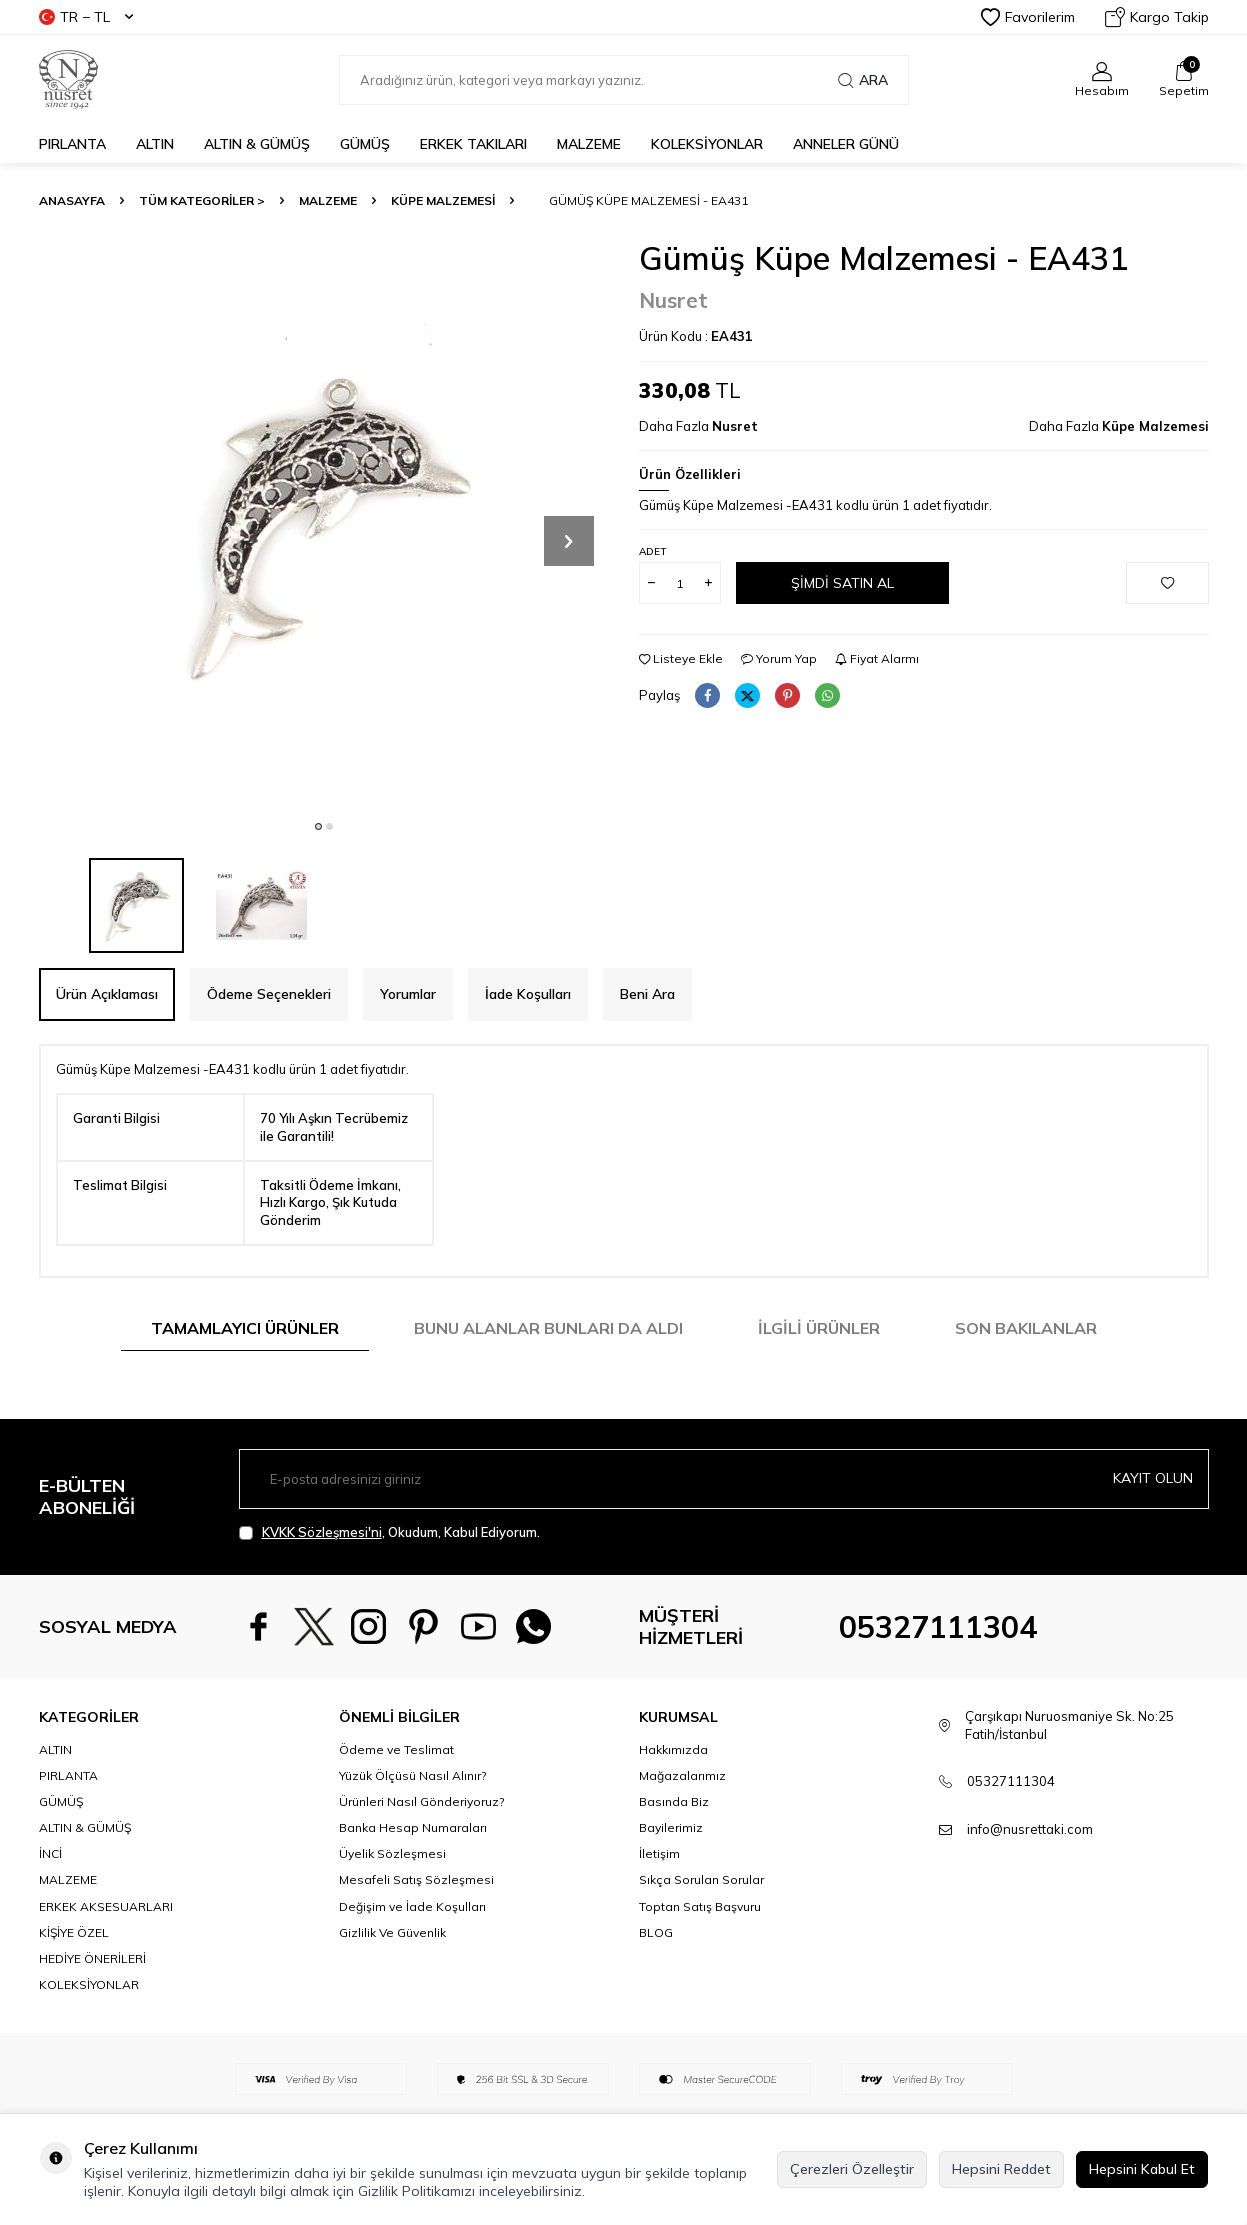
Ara (863, 80)
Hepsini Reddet (1001, 2169)
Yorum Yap (779, 658)
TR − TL (86, 17)
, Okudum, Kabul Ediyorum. (389, 1532)
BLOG (656, 1932)
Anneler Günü (846, 144)
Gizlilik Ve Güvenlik (392, 1932)
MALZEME (589, 144)
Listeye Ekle (681, 658)
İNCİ (50, 1853)
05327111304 (938, 1627)
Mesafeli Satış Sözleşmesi (416, 1879)
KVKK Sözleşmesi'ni (322, 1532)
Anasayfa (72, 200)
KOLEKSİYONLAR (707, 144)
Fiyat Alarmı (877, 658)
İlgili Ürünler (819, 1328)
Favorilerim (1028, 17)
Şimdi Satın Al (842, 583)
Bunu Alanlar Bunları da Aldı (548, 1328)
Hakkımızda (673, 1749)
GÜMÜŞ (365, 144)
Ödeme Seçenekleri (269, 994)
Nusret (673, 300)
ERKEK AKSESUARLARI (106, 1906)
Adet (652, 551)
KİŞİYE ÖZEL (74, 1932)
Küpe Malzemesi (443, 200)
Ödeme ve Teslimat (396, 1749)
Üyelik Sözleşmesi (392, 1853)
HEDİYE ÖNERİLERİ (92, 1958)
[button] (318, 826)
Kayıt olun (1153, 1478)
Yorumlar (408, 994)
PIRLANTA (72, 144)
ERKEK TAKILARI (473, 144)
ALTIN (155, 144)
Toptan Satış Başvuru (700, 1906)
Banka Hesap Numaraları (413, 1827)
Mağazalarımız (682, 1775)
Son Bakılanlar (1026, 1328)
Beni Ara (647, 994)
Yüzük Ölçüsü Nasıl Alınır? (412, 1775)
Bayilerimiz (671, 1827)
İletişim (659, 1853)
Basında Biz (674, 1801)
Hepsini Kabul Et (1142, 2169)
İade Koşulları (528, 994)
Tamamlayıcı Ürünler (245, 1328)
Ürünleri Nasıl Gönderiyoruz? (421, 1801)
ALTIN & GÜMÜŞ (257, 144)
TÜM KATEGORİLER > (202, 200)
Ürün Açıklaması (107, 994)
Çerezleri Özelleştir (852, 2169)
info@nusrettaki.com (1030, 1829)
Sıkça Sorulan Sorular (701, 1879)
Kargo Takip (1157, 17)
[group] (324, 524)
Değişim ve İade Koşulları (412, 1906)
